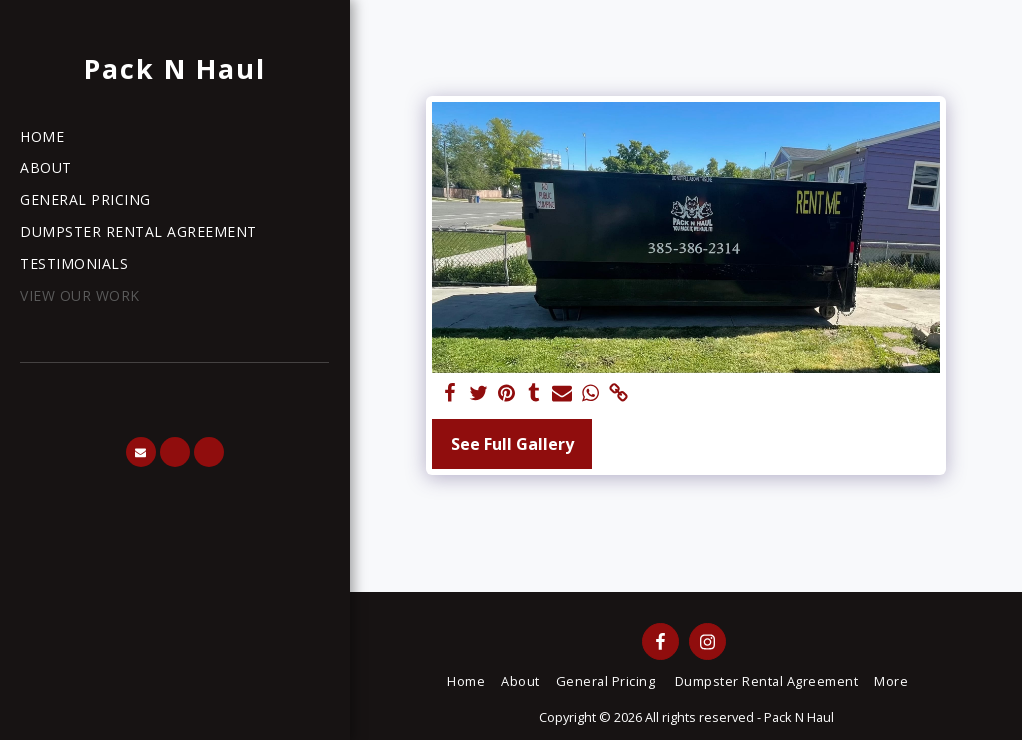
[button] (141, 452)
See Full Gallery (512, 444)
